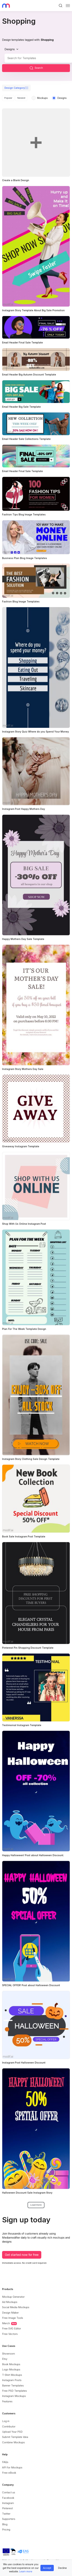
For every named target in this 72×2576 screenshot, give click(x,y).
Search (36, 68)
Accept (47, 2567)
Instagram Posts (12, 2370)
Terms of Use (54, 2551)
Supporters (8, 2509)
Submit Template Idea (15, 2427)
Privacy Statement (11, 2554)
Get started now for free (22, 2245)
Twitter (6, 2504)
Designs (10, 49)
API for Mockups (12, 2458)
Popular (8, 98)
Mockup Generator (13, 2287)
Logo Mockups (11, 2360)
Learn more (25, 2571)
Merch (9, 2314)
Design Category (15, 87)
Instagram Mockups (14, 2386)
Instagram (8, 2493)
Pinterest (7, 2499)
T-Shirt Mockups (12, 2365)
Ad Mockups (9, 2292)
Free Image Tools (12, 2308)
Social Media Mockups (15, 2298)
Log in (5, 2411)
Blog (4, 2515)
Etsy (4, 2349)
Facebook (8, 2488)
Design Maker (10, 2303)
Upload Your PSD (12, 2422)
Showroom (8, 2344)
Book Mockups (11, 2354)
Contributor (8, 2417)
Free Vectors (10, 2324)
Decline (62, 2567)
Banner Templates (13, 2376)
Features (7, 2392)
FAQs (5, 2452)
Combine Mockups (13, 2433)
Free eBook (9, 2463)
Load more (36, 2195)
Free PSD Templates (14, 2381)
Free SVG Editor (11, 2319)
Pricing (6, 2520)
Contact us (8, 2483)
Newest (21, 98)
